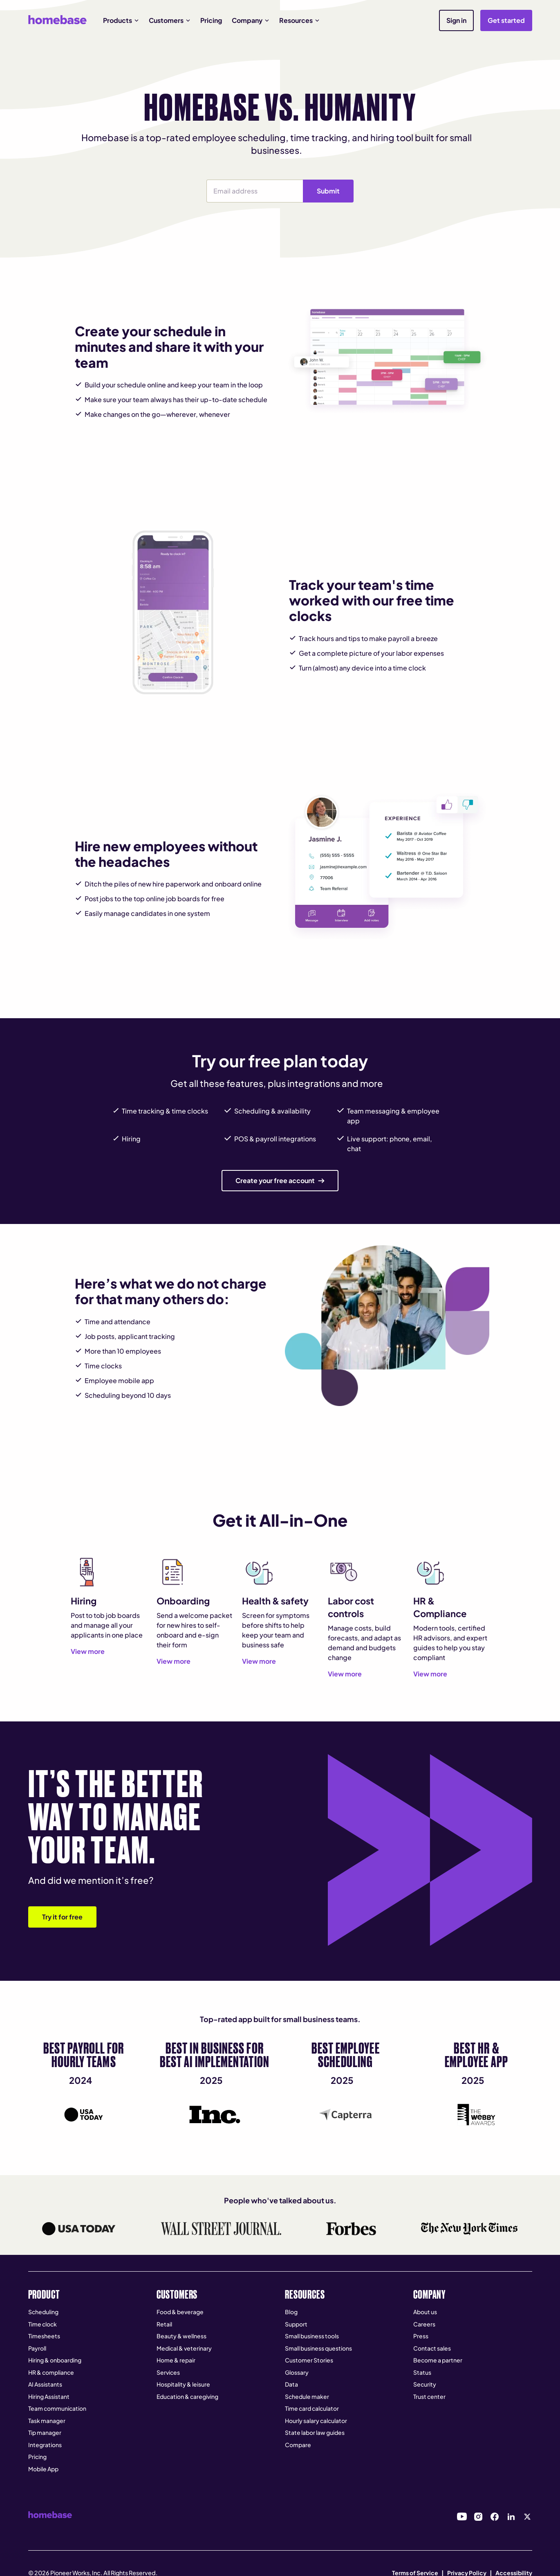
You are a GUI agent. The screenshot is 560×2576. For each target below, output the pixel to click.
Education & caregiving (187, 2396)
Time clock (42, 2324)
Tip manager (44, 2432)
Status (422, 2372)
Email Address (206, 179)
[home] (57, 20)
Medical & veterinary (184, 2348)
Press (420, 2336)
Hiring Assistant (48, 2396)
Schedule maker (307, 2396)
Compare (298, 2444)
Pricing (211, 20)
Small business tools (312, 2336)
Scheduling (43, 2311)
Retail (164, 2324)
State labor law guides (315, 2432)
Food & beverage (180, 2311)
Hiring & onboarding (54, 2360)
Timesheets (44, 2336)
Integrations (45, 2444)
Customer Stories (309, 2360)
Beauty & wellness (181, 2336)
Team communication (57, 2408)
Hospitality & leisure (183, 2384)
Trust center (429, 2396)
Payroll (37, 2348)
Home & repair (176, 2360)
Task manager (46, 2420)
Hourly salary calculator (316, 2420)
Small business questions (318, 2348)
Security (424, 2384)
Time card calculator (312, 2408)
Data (291, 2384)
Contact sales (432, 2348)
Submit (328, 191)
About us (425, 2311)
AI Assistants (45, 2384)
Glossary (297, 2372)
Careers (424, 2324)
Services (168, 2372)
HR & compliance (51, 2372)
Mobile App (43, 2469)
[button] (121, 20)
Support (296, 2324)
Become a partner (437, 2360)
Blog (291, 2311)
